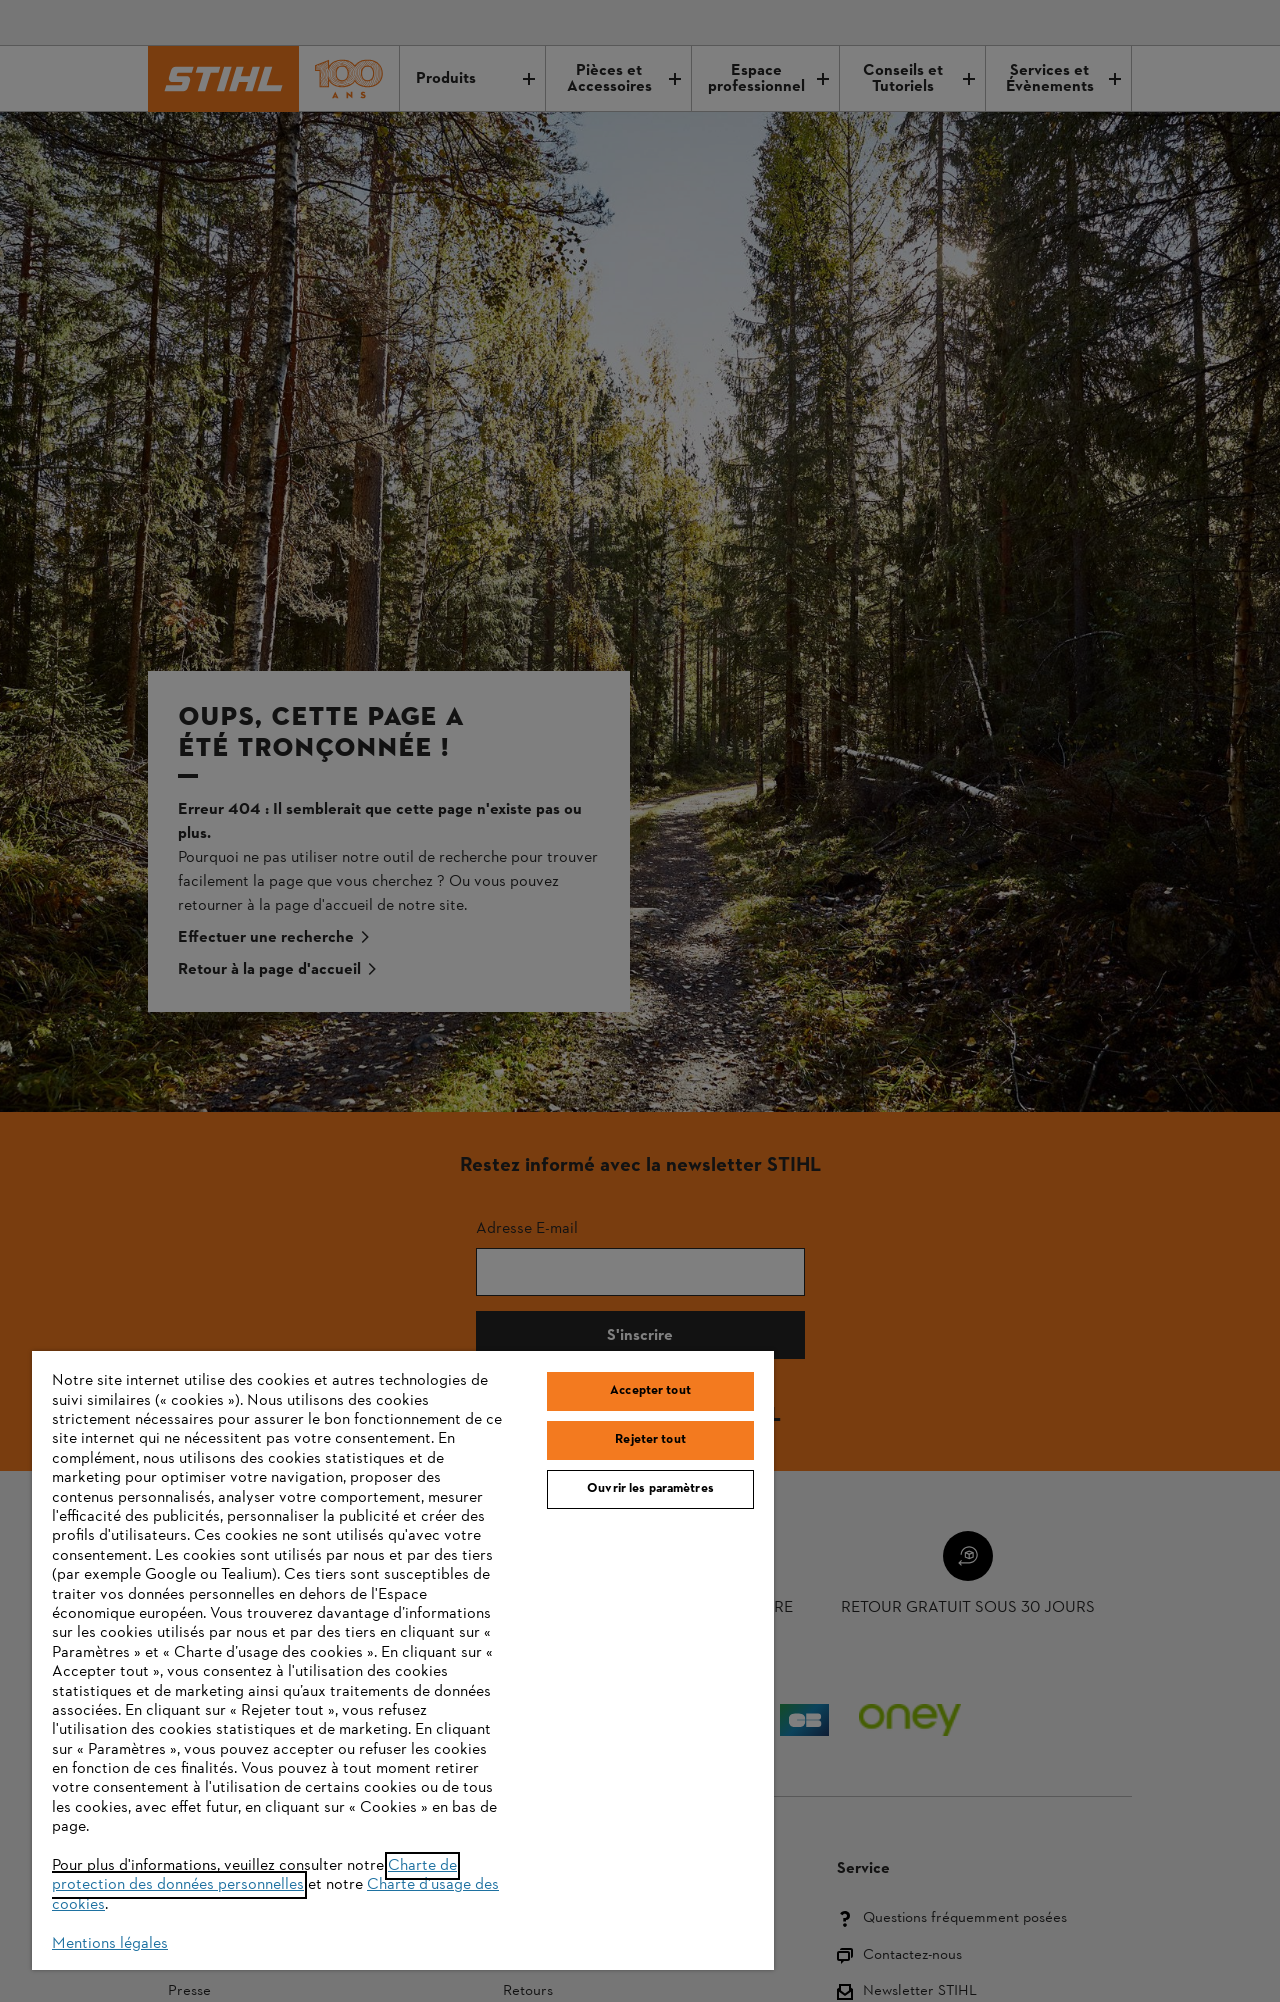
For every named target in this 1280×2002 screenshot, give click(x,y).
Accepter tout (650, 1391)
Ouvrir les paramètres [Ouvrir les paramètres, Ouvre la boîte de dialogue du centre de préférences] (650, 1489)
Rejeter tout (650, 1440)
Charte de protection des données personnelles (254, 1875)
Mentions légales (110, 1944)
